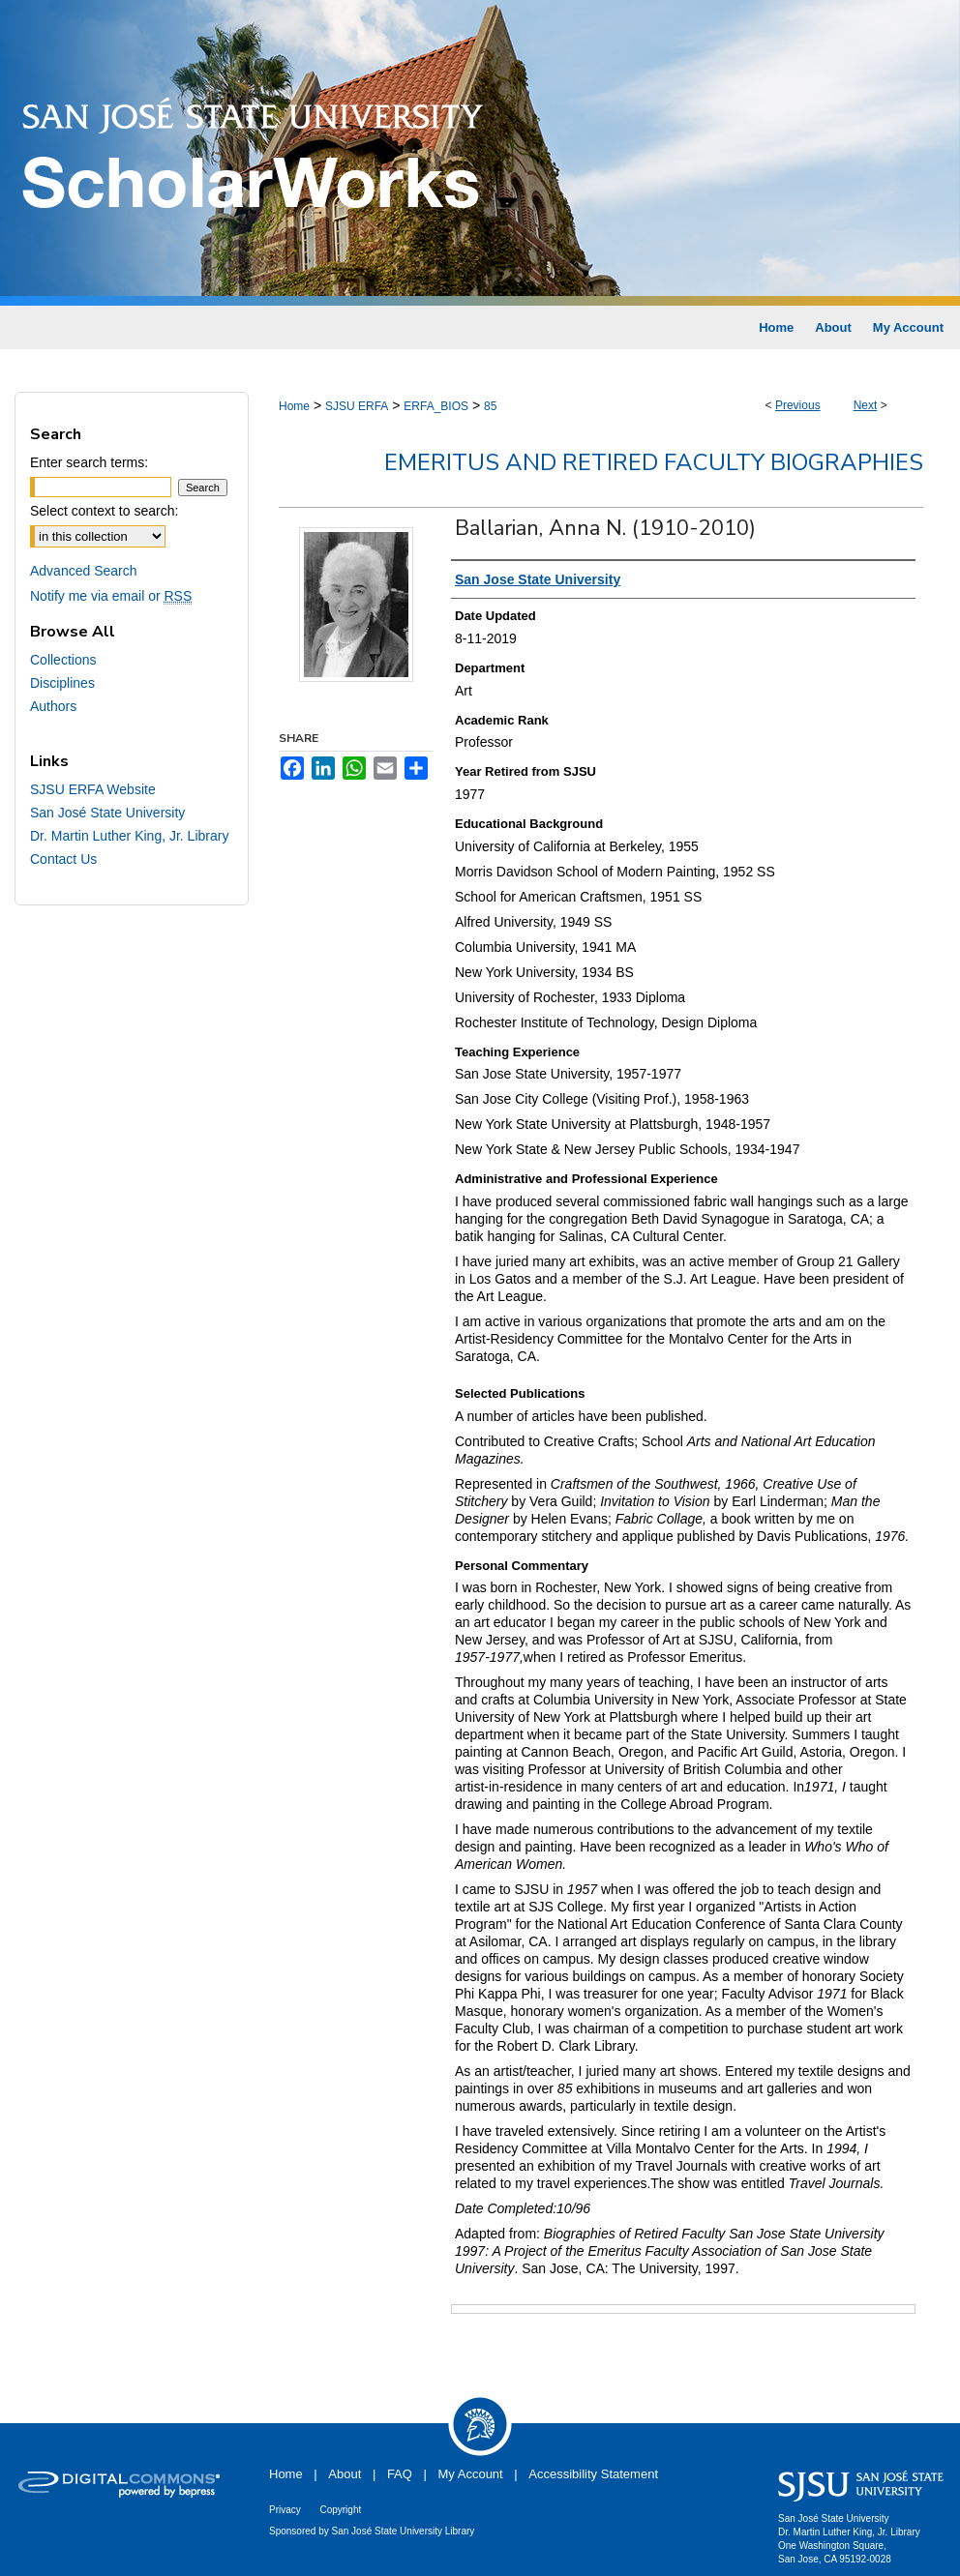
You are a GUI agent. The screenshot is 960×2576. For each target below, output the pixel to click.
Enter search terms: (89, 462)
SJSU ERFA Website (93, 789)
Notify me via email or (111, 596)
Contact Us (63, 859)
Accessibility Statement (593, 2474)
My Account (470, 2474)
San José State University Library (403, 2531)
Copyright (340, 2509)
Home (294, 406)
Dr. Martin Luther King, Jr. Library (129, 836)
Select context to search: (104, 510)
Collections (63, 659)
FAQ (399, 2474)
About (344, 2474)
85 (490, 406)
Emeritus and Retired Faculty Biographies (653, 462)
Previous (798, 405)
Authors (53, 706)
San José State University (107, 812)
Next (866, 405)
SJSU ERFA (356, 406)
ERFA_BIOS (436, 406)
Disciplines (62, 683)
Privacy (285, 2509)
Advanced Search (83, 570)
